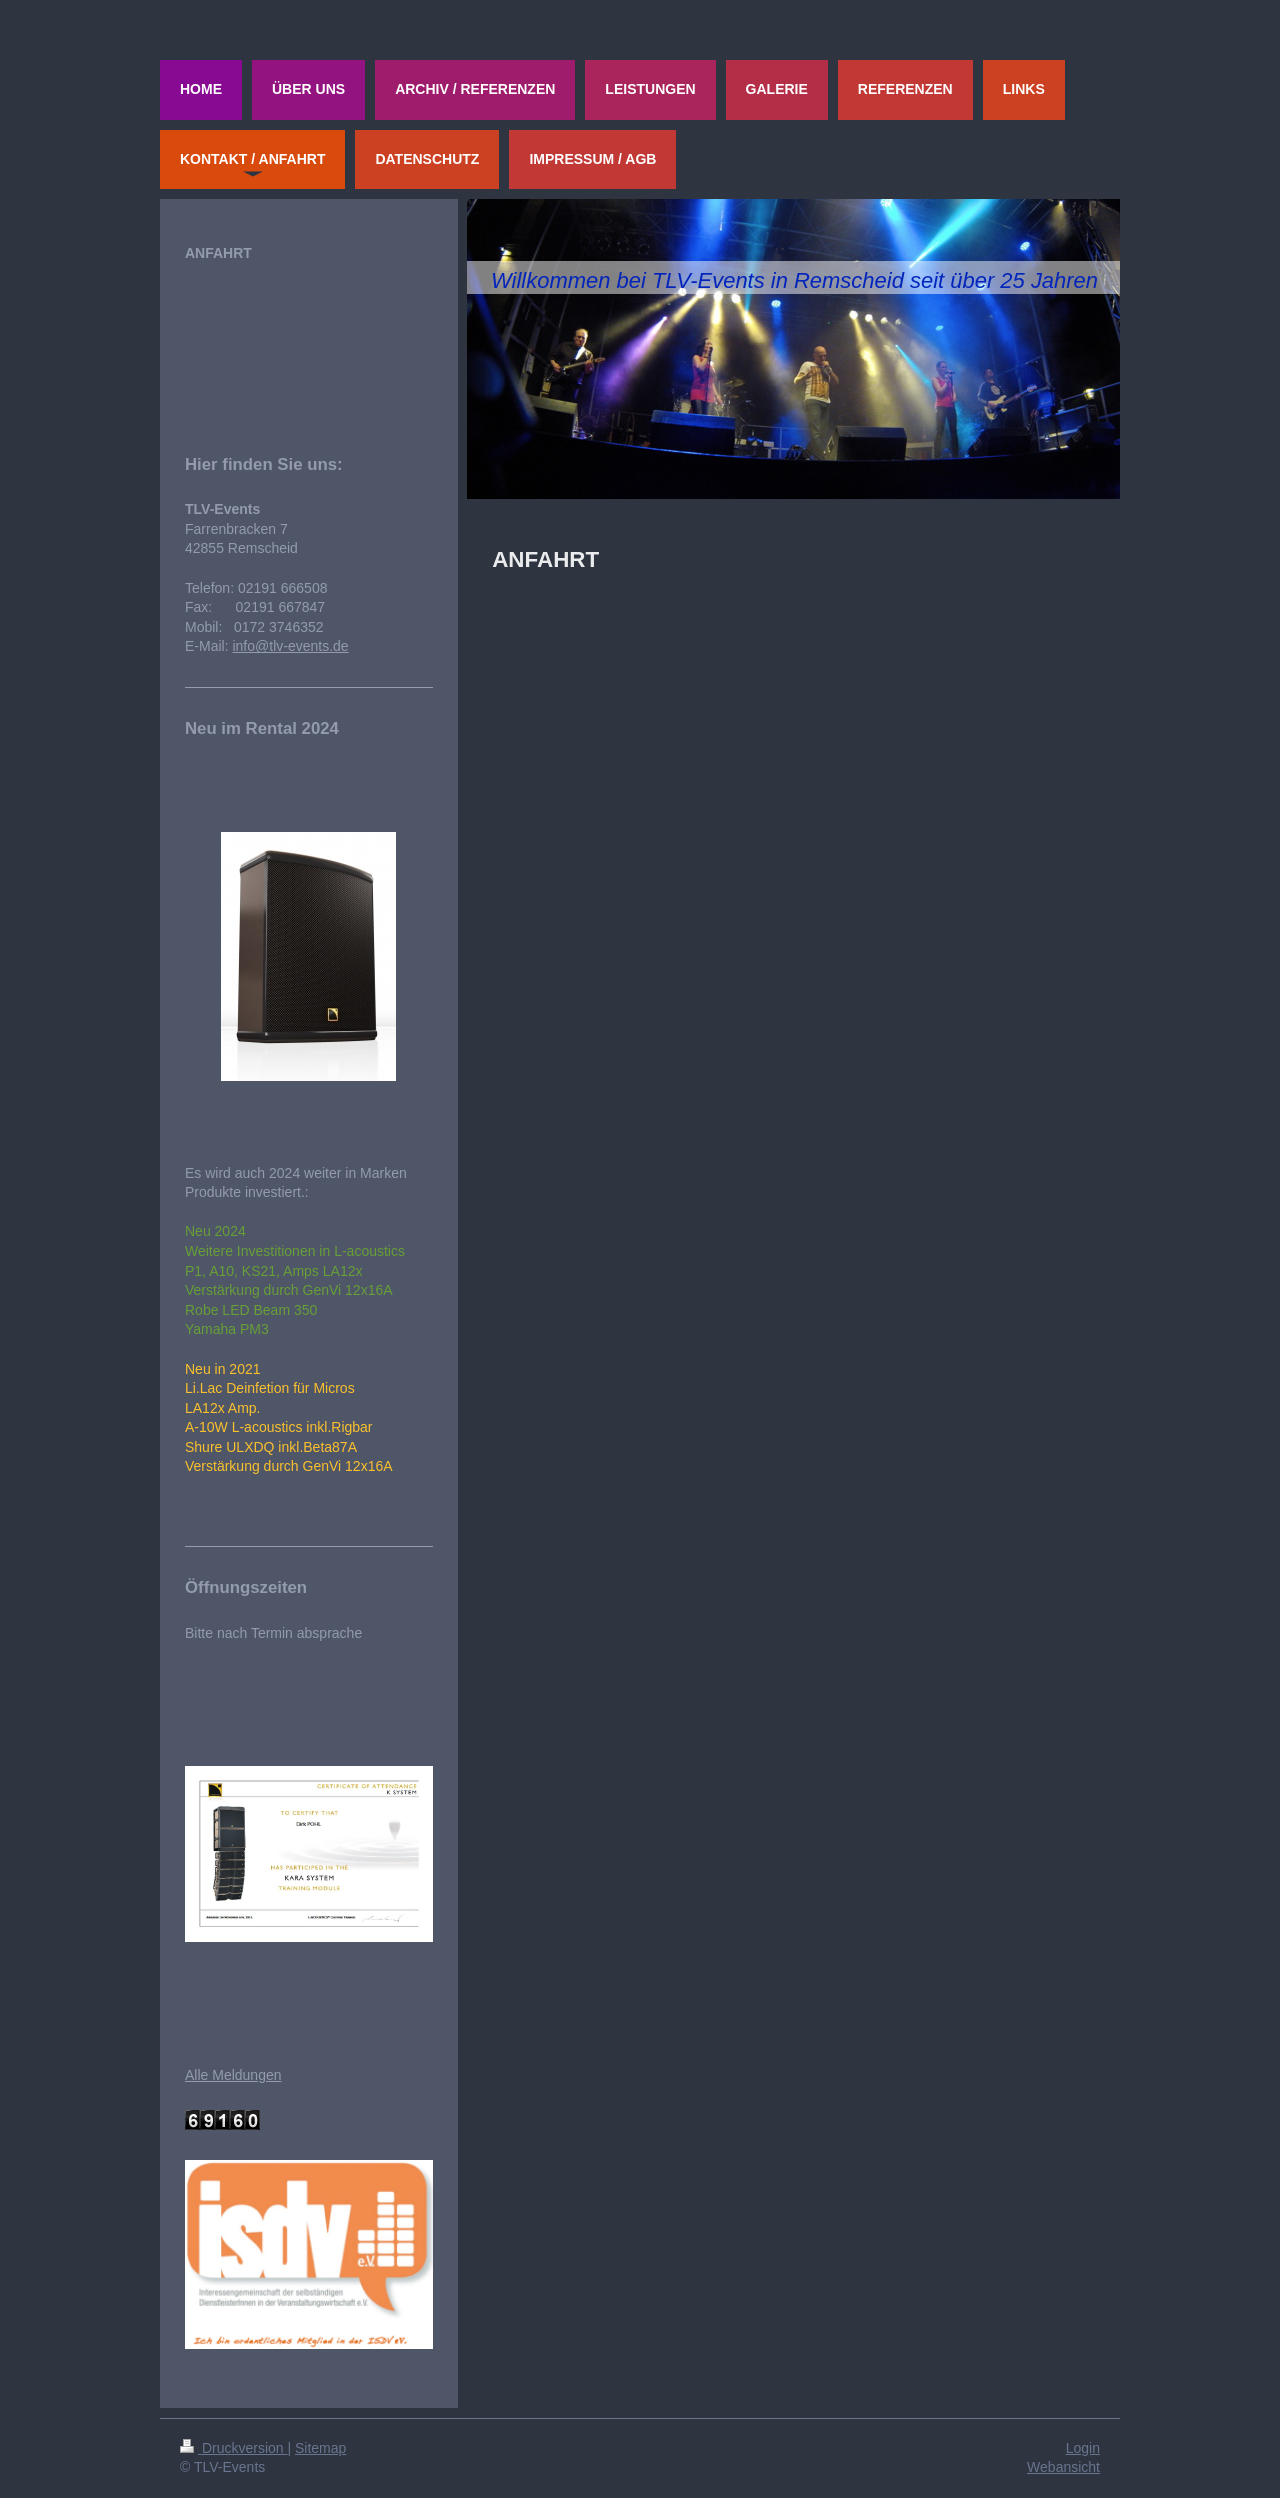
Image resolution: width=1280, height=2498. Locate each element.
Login (1083, 2448)
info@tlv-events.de (290, 646)
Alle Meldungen (233, 2075)
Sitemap (320, 2448)
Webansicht (1063, 2467)
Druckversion (233, 2448)
